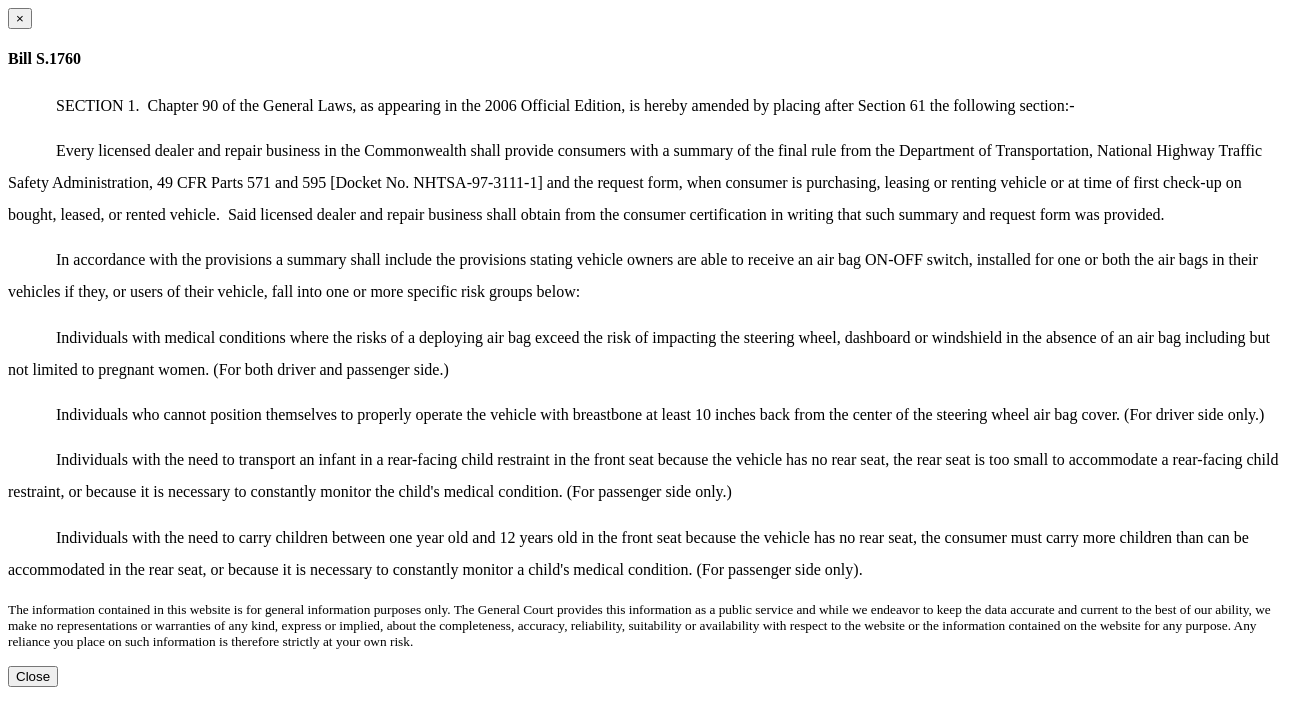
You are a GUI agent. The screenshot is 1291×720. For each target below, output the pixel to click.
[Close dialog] (20, 18)
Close (33, 676)
